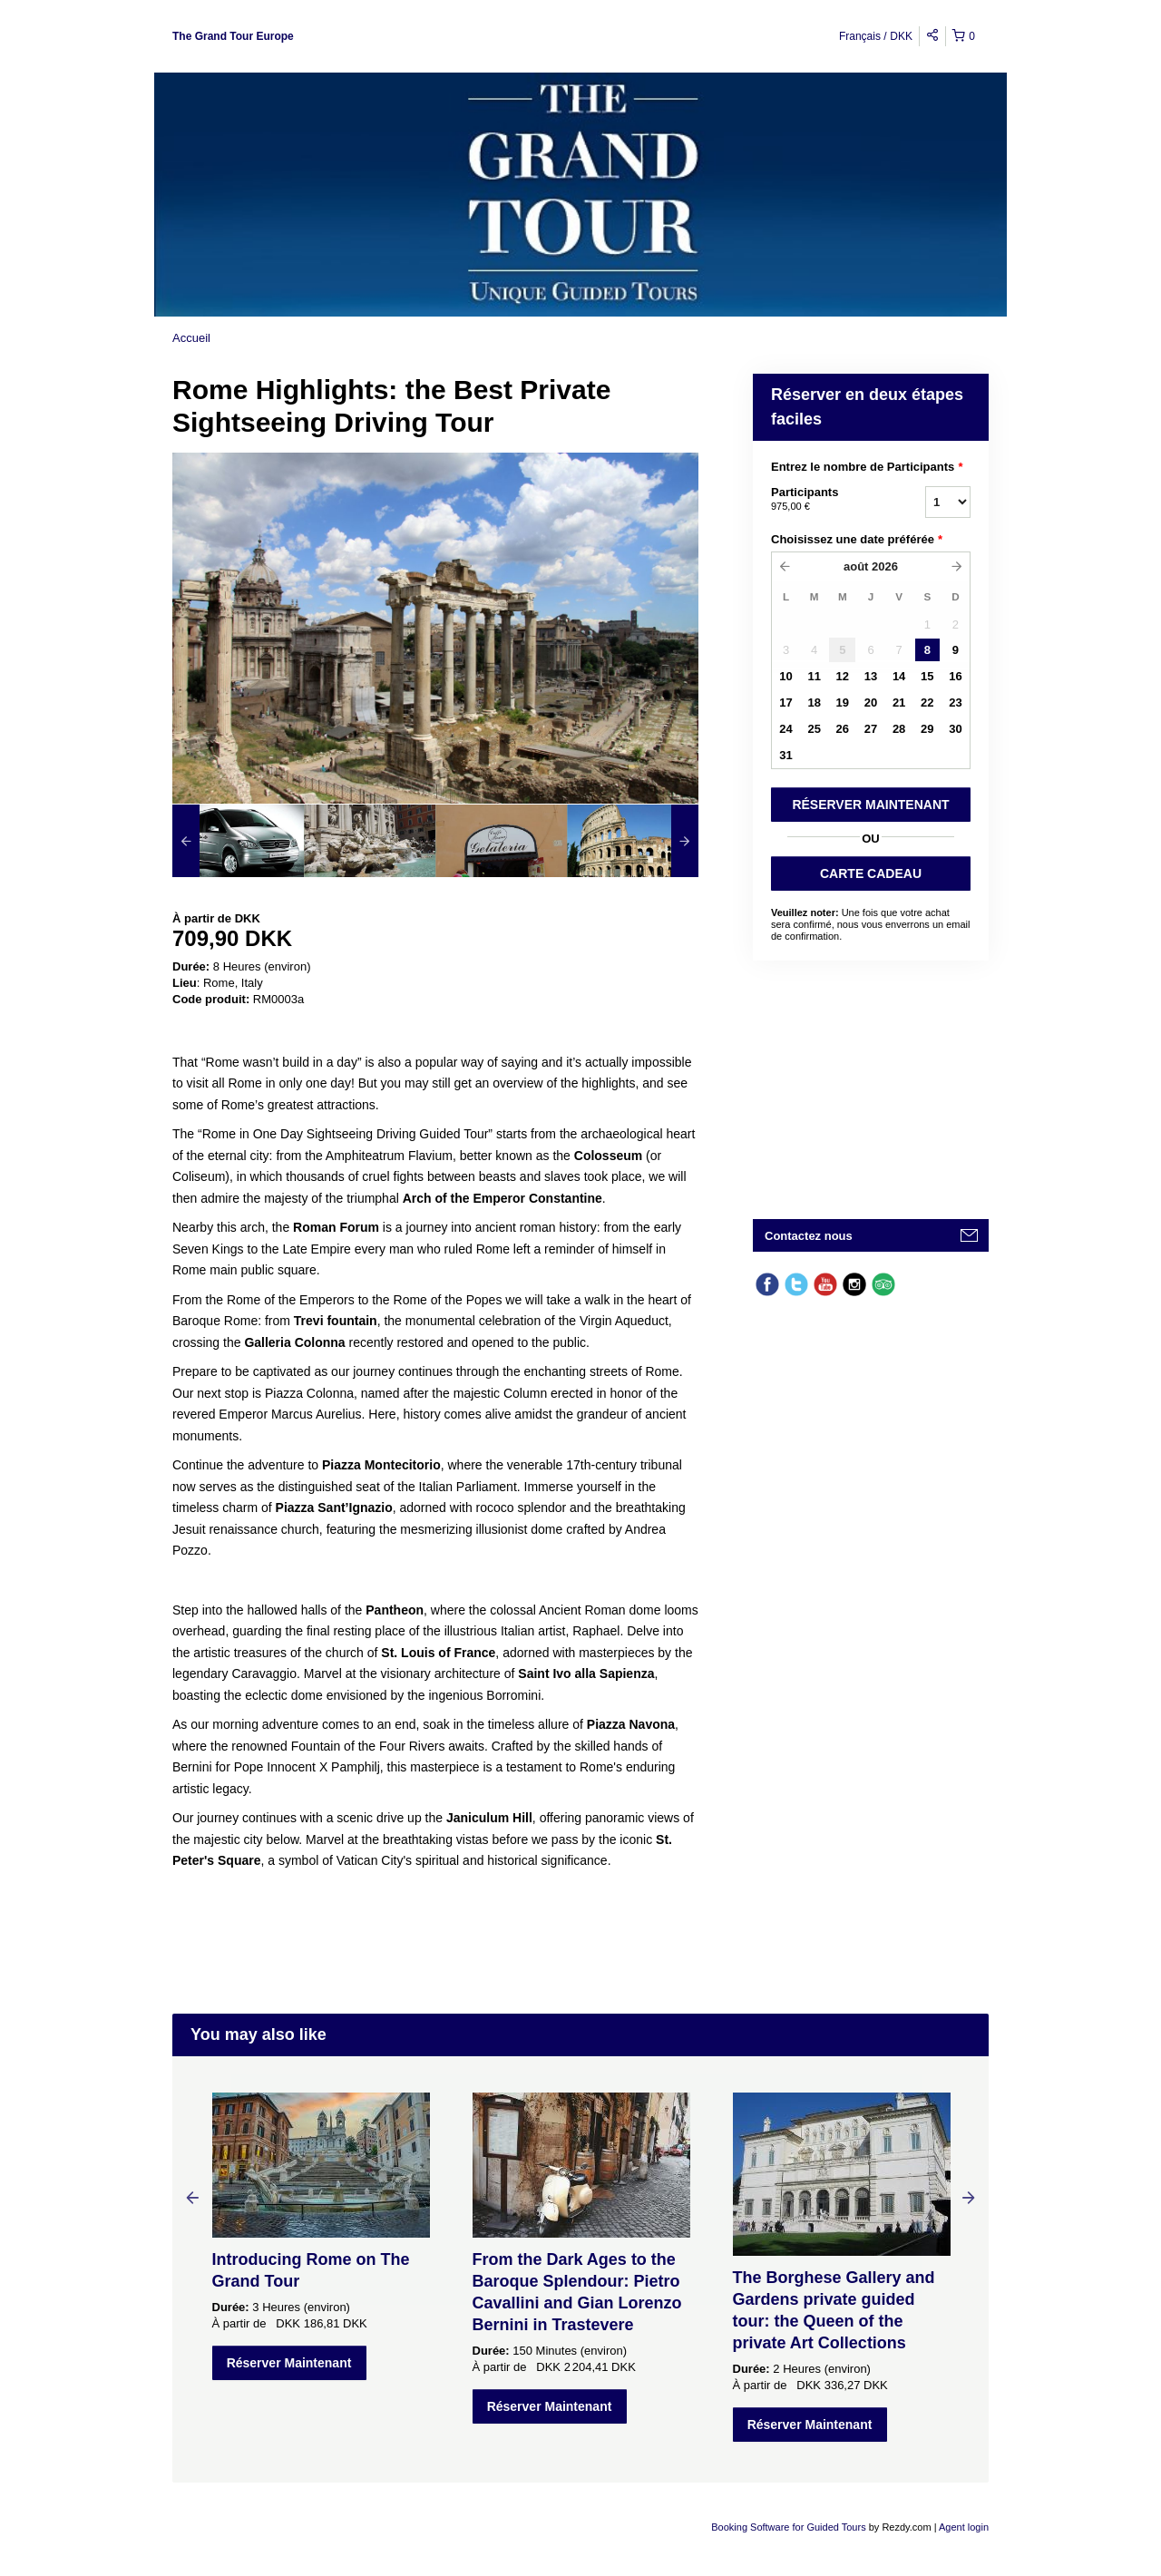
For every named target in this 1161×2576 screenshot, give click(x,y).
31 (785, 755)
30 (955, 729)
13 (870, 676)
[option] (238, 841)
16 (955, 676)
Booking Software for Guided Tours (789, 2527)
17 (785, 702)
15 (927, 676)
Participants (825, 499)
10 (785, 676)
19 (842, 702)
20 (870, 702)
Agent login (964, 2527)
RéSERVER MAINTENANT (870, 804)
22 (927, 702)
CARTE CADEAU (871, 873)
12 (842, 676)
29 (927, 729)
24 (785, 729)
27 (870, 729)
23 (955, 702)
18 (813, 702)
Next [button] (969, 2197)
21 (899, 702)
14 (899, 676)
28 (899, 729)
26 (842, 729)
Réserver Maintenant (289, 2363)
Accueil (191, 338)
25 (813, 729)
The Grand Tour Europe (233, 36)
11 (813, 676)
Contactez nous (809, 1236)
